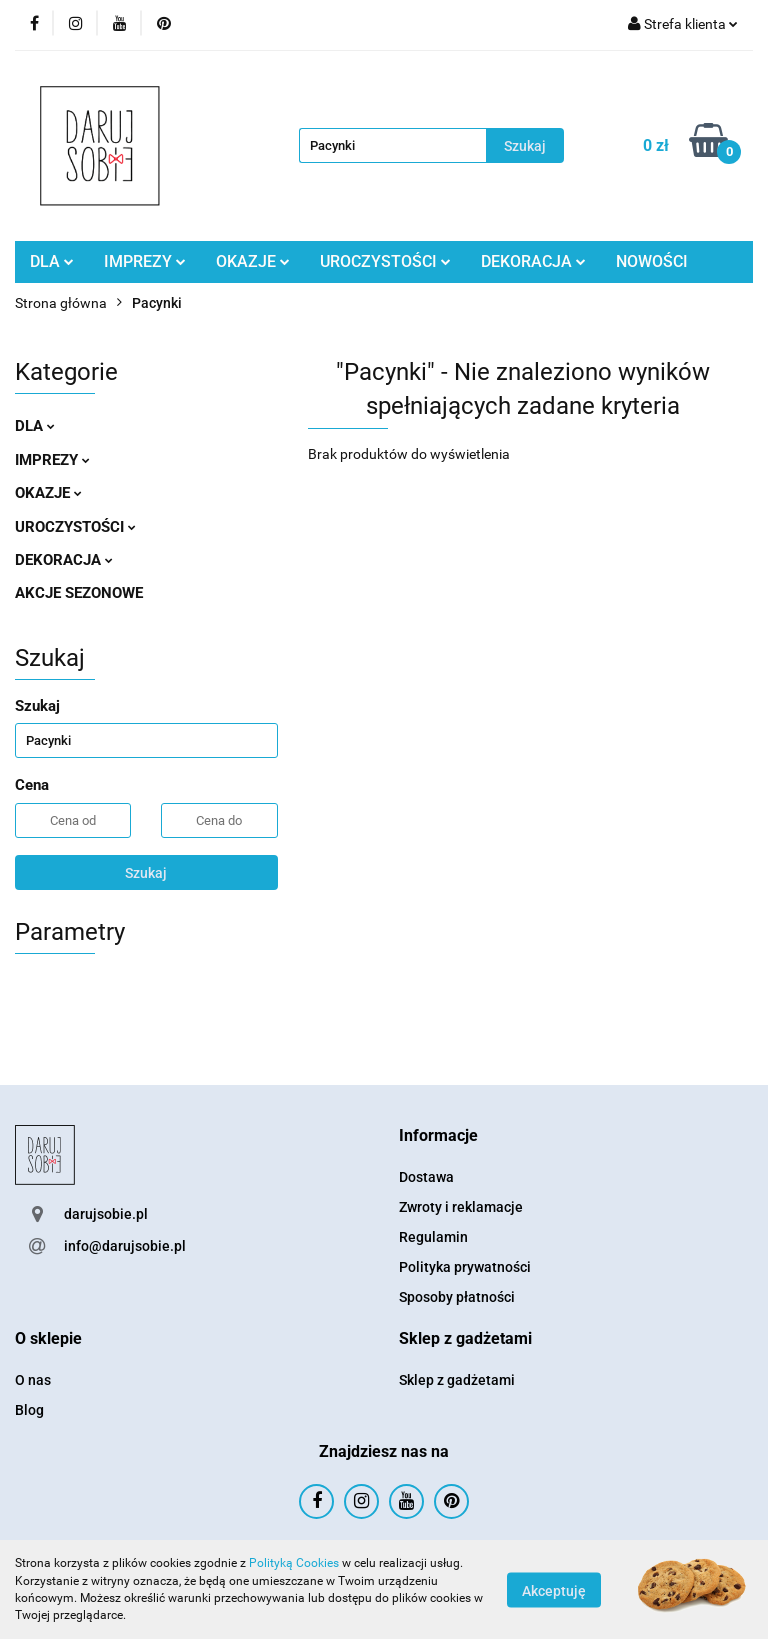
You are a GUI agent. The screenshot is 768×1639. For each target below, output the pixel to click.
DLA (52, 261)
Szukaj (146, 873)
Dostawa (426, 1177)
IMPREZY (145, 261)
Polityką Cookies (294, 1563)
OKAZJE (253, 261)
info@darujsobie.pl (125, 1246)
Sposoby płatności (457, 1297)
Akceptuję (554, 1590)
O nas (33, 1380)
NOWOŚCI (652, 261)
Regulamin (433, 1237)
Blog (29, 1410)
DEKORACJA (533, 261)
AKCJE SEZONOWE (79, 593)
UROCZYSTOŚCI (385, 261)
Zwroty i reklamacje (461, 1207)
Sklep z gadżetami (457, 1380)
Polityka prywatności (465, 1267)
